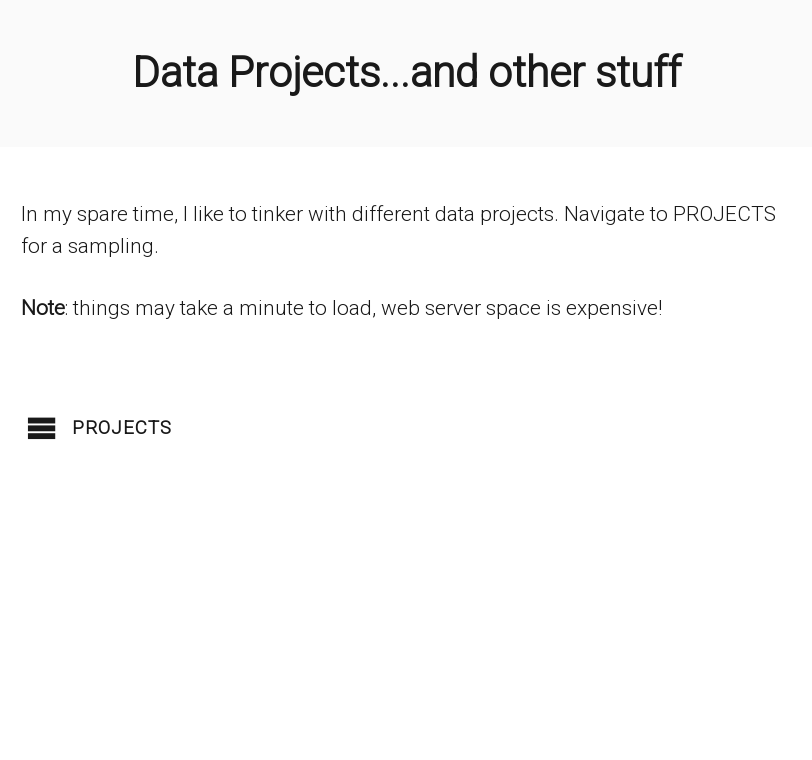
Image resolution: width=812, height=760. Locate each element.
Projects (122, 428)
